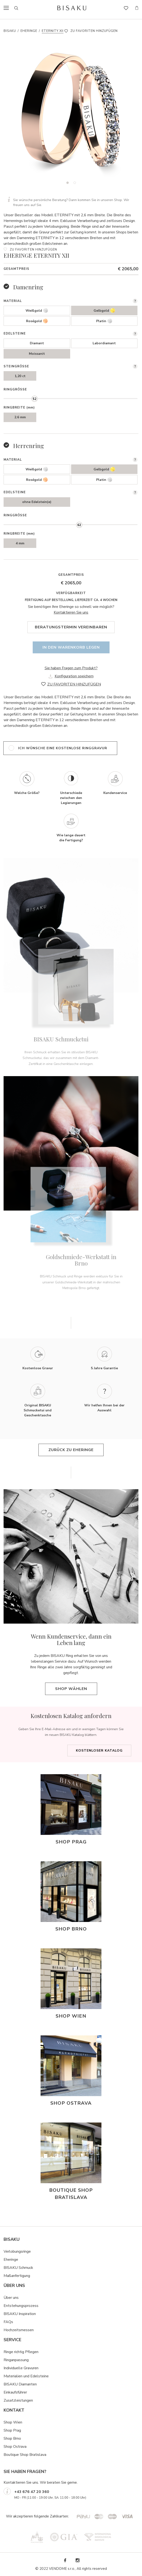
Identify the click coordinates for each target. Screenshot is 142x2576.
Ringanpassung (16, 2360)
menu (8, 8)
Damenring (28, 287)
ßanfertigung (19, 2275)
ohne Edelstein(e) (36, 502)
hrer (24, 2392)
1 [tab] (67, 182)
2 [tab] (74, 182)
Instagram (77, 2560)
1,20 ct (20, 376)
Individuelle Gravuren (21, 2368)
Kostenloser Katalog (99, 1750)
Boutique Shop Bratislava (25, 2454)
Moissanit (37, 353)
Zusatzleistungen (18, 2400)
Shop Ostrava (15, 2446)
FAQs (8, 2322)
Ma (6, 2275)
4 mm (20, 543)
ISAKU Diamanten (21, 2384)
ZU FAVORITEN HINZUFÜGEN (94, 31)
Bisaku (10, 31)
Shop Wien (13, 2422)
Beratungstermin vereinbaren (71, 627)
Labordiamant (104, 343)
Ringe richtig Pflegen (21, 2351)
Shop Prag (12, 2430)
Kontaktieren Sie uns (71, 612)
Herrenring (28, 445)
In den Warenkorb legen (71, 647)
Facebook (65, 2560)
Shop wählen (71, 1688)
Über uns (11, 2297)
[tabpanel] (71, 110)
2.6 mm (20, 417)
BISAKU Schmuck (18, 2267)
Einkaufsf (11, 2392)
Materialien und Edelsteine (26, 2376)
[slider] (35, 399)
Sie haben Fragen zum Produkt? (71, 668)
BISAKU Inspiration (20, 2313)
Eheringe (29, 31)
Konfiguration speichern (74, 676)
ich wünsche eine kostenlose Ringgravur (62, 748)
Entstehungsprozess (21, 2305)
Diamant (37, 343)
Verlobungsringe (17, 2251)
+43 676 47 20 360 (31, 2491)
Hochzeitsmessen (19, 2330)
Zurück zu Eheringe (71, 1450)
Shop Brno (12, 2438)
